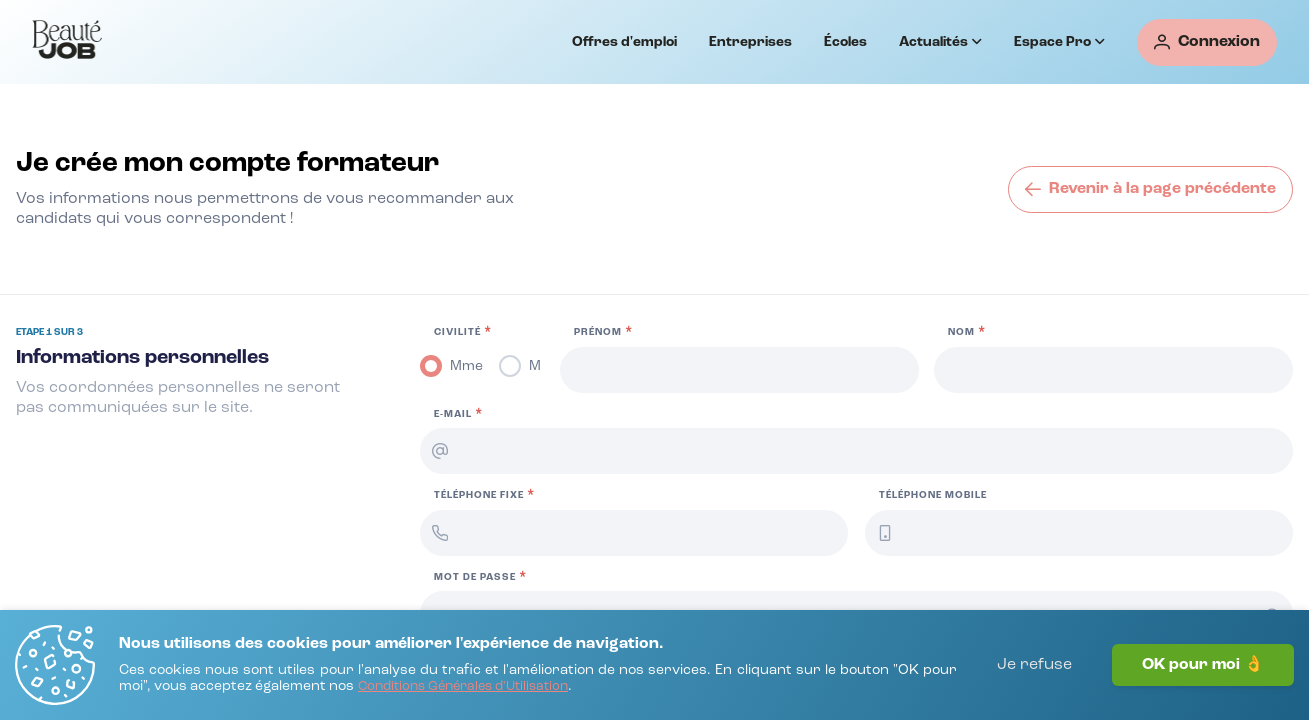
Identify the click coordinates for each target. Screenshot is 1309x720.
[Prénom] (739, 370)
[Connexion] (1207, 42)
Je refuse (1034, 665)
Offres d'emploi (624, 42)
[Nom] (1113, 370)
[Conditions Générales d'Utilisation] (463, 687)
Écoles (845, 42)
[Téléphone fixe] (634, 533)
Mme (466, 366)
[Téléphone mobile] (1079, 533)
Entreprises (750, 42)
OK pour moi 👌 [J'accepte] (1203, 665)
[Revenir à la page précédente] (1150, 189)
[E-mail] (856, 451)
